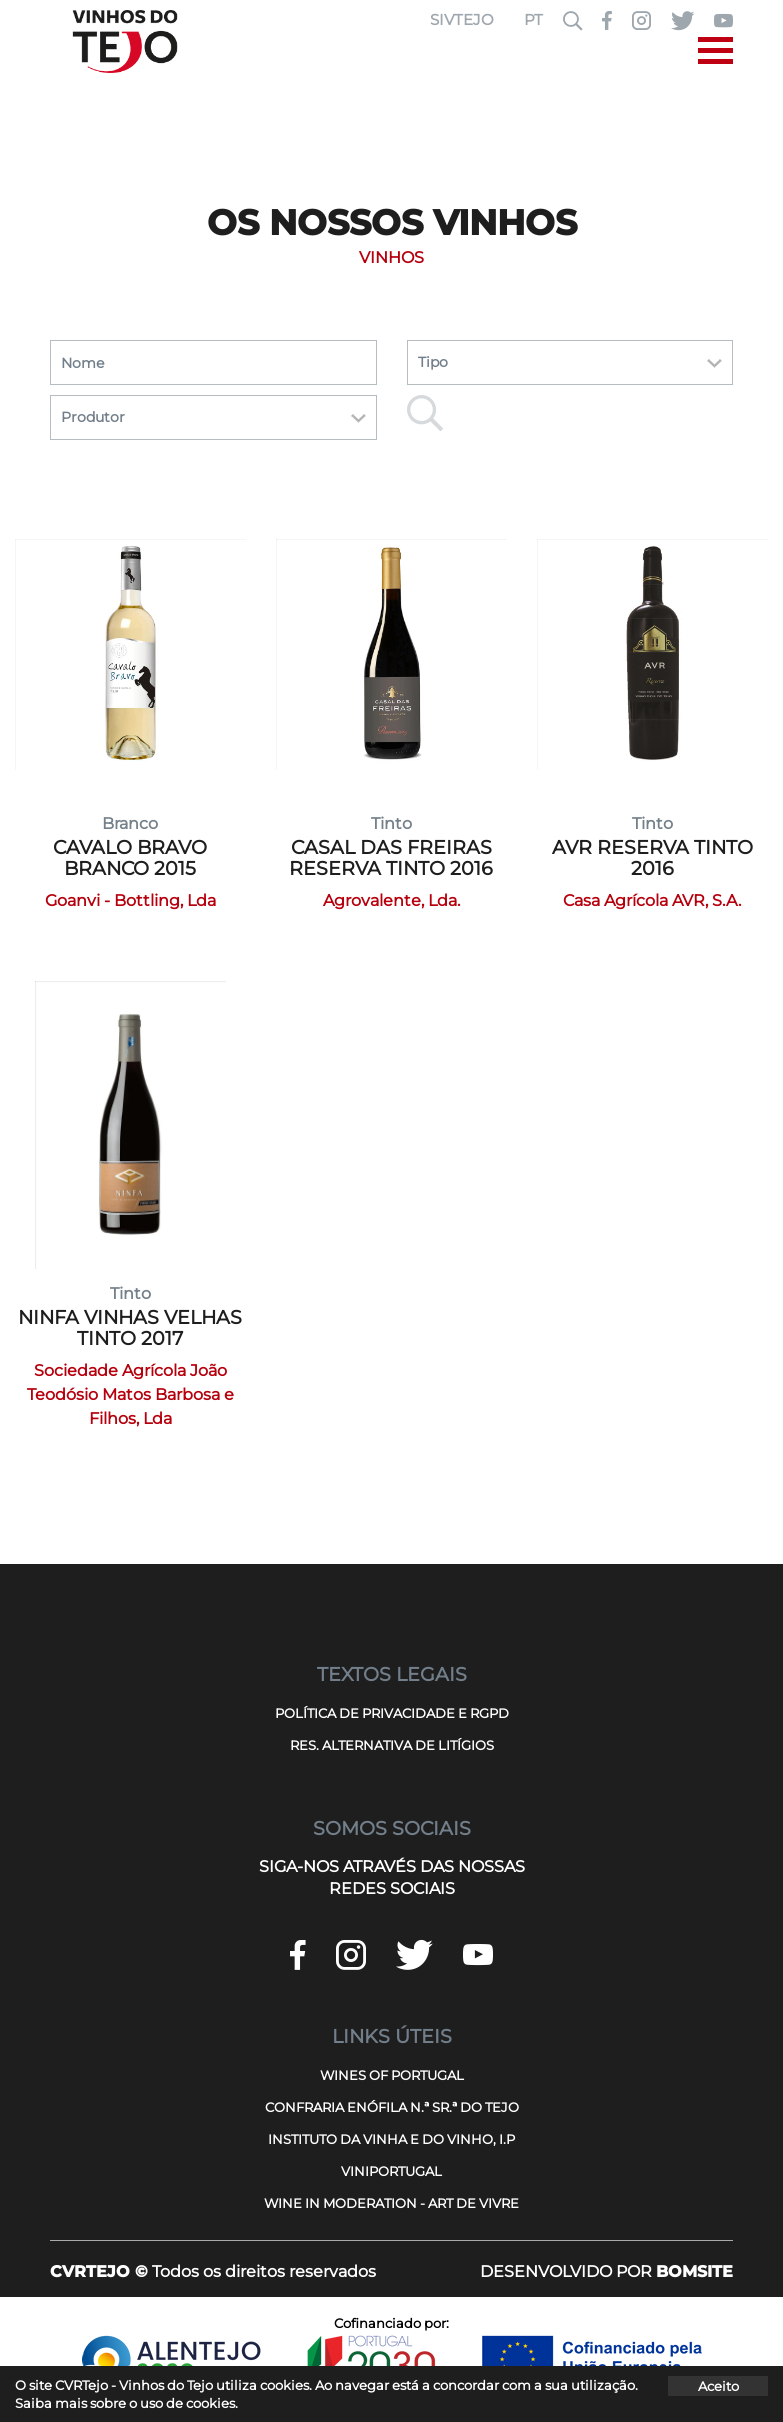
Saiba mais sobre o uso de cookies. (126, 2403)
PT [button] (533, 19)
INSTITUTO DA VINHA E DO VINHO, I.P (391, 2139)
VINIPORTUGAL (391, 2171)
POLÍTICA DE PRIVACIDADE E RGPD (392, 1713)
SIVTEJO (462, 19)
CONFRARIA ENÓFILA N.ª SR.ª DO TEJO (392, 2107)
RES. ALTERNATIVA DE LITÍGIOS (392, 1745)
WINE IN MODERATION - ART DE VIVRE (391, 2203)
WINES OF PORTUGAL (392, 2075)
